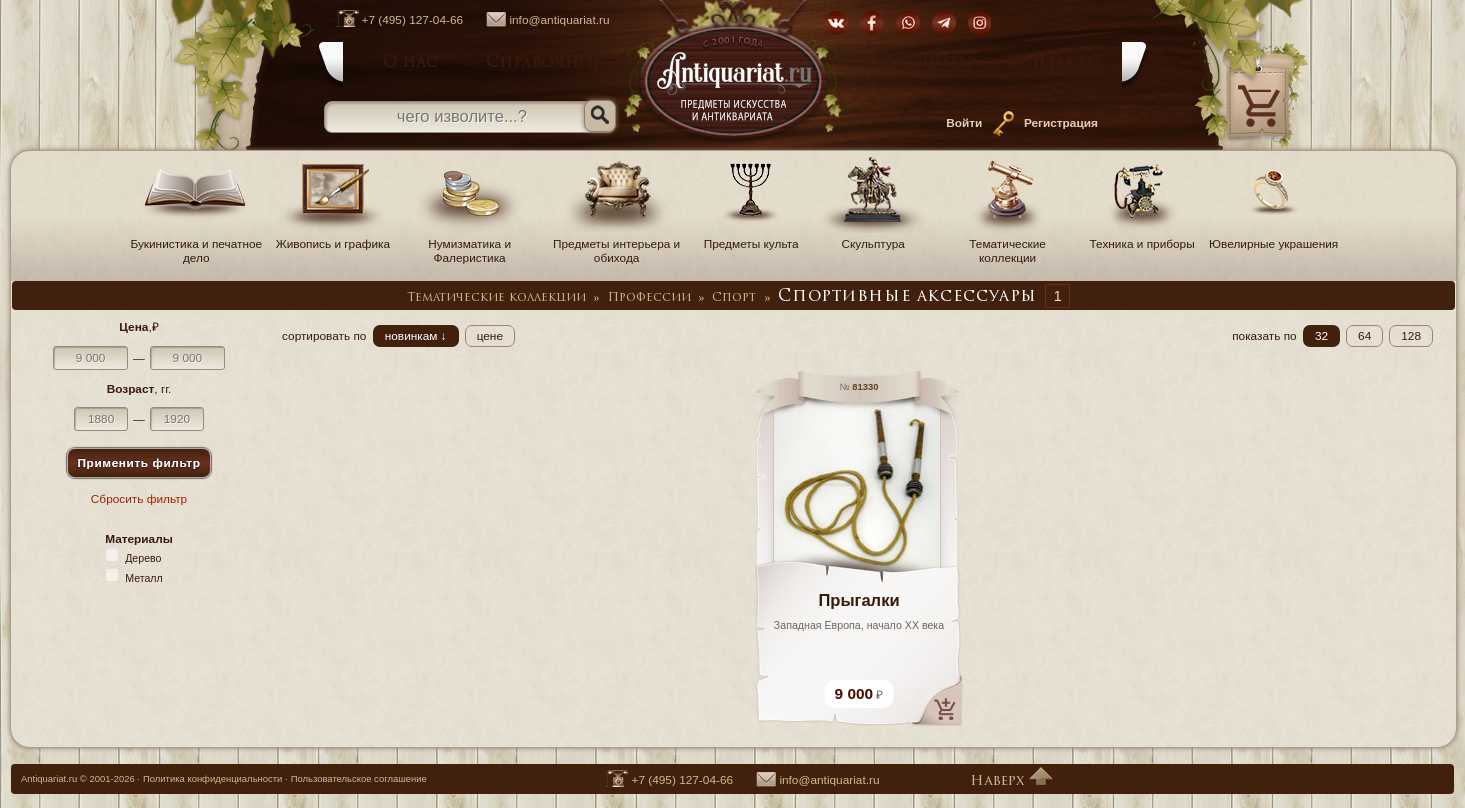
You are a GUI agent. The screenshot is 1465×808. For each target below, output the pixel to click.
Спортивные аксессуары (907, 297)
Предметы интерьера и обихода (616, 244)
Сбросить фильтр (139, 499)
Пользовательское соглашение (359, 778)
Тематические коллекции (1008, 244)
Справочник (544, 63)
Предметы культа (751, 237)
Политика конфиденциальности (212, 778)
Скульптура (873, 237)
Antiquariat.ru (49, 778)
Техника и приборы (1142, 237)
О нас (410, 63)
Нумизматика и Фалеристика (470, 244)
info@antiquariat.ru (537, 20)
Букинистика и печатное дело (196, 244)
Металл (144, 578)
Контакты (1054, 63)
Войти (964, 123)
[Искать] (600, 116)
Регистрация (1061, 123)
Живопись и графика (333, 237)
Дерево (143, 558)
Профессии (649, 298)
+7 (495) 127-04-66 (390, 20)
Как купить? (919, 63)
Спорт (734, 298)
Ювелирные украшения (1273, 237)
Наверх (1011, 781)
